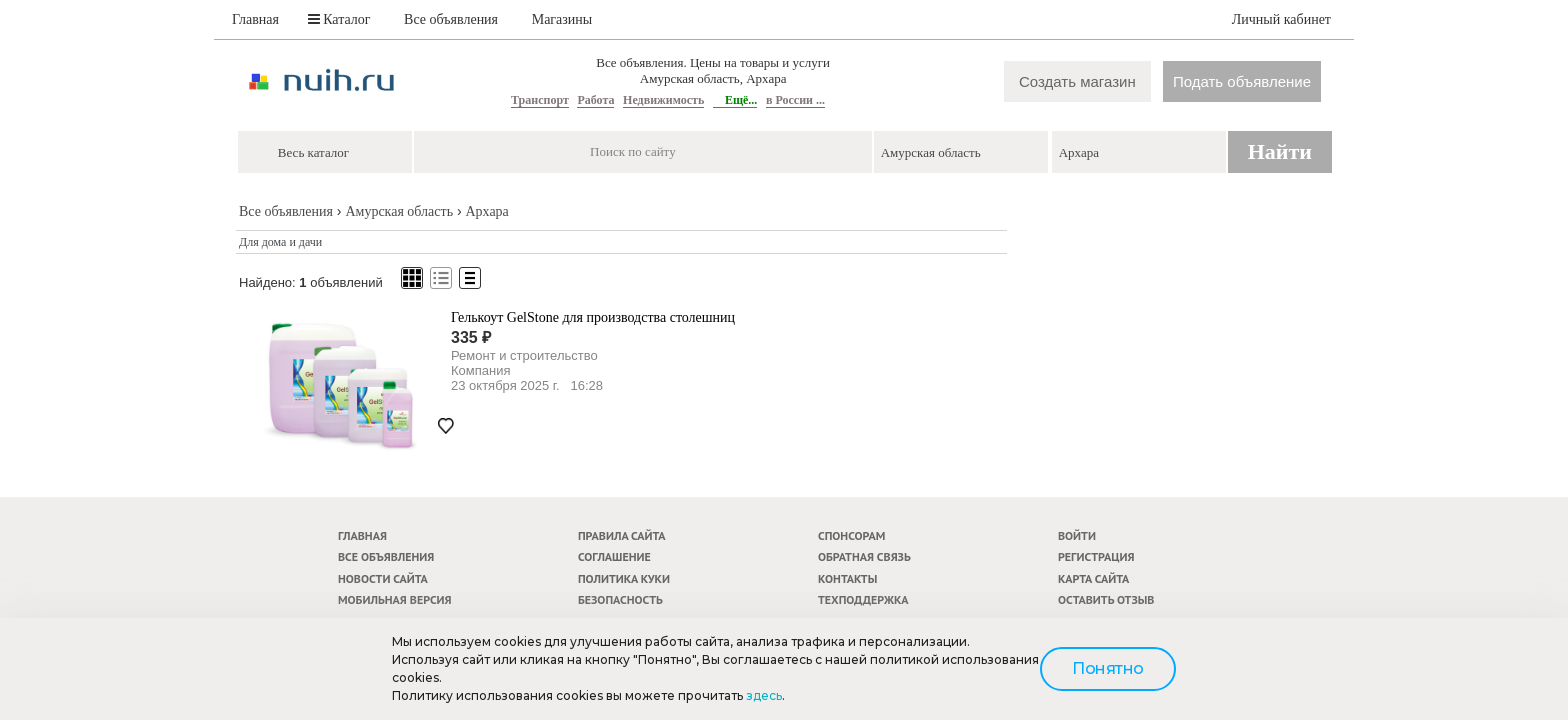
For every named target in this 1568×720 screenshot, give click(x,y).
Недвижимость (663, 100)
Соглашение (614, 556)
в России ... (795, 100)
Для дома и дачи (280, 242)
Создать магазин (1077, 81)
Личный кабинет (1281, 19)
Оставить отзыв (1106, 599)
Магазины (562, 19)
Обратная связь (864, 556)
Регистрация (1096, 556)
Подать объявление (1242, 81)
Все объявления (451, 19)
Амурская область (399, 211)
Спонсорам (851, 535)
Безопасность (620, 599)
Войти (1077, 535)
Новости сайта (383, 578)
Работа (595, 100)
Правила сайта (622, 535)
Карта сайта (1093, 578)
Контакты (847, 578)
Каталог (339, 19)
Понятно (1108, 668)
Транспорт (540, 100)
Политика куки (624, 578)
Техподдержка (863, 599)
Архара (486, 211)
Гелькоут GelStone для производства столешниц (593, 317)
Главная (255, 19)
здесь (764, 695)
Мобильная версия (395, 599)
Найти (1280, 151)
